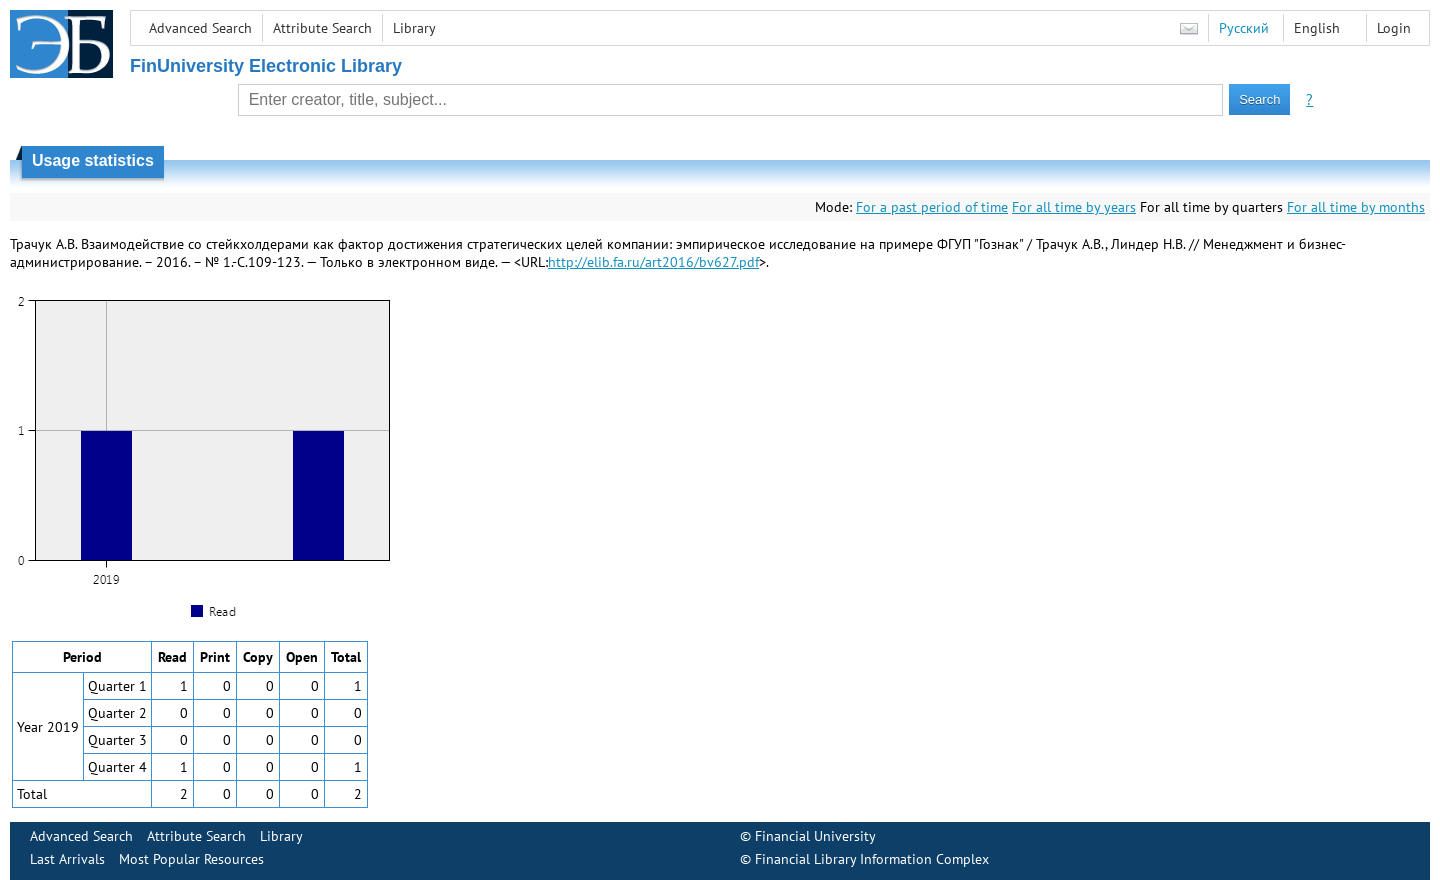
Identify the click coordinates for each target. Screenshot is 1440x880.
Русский (1244, 28)
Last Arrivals (67, 859)
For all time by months (1356, 207)
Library (414, 28)
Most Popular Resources (191, 859)
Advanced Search (200, 28)
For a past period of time (932, 207)
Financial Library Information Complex (872, 859)
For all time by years (1074, 207)
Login (1394, 28)
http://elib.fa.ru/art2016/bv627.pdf (653, 262)
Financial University (815, 836)
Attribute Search (322, 28)
